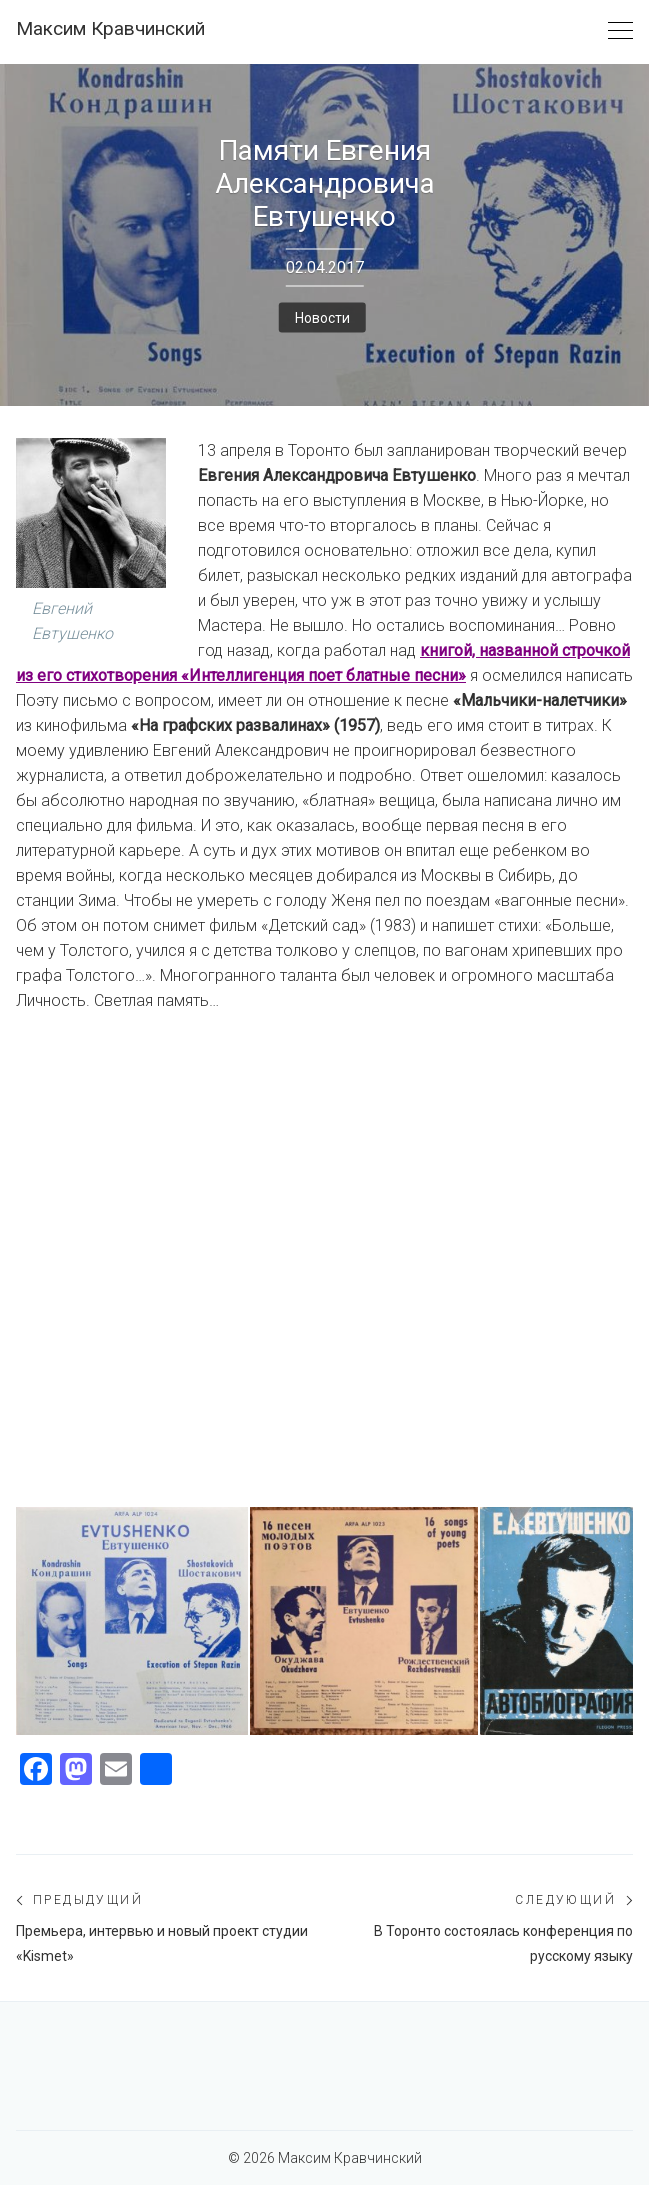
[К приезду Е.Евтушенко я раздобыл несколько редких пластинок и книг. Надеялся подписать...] (132, 1621)
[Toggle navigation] (620, 31)
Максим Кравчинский (110, 28)
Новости (322, 317)
